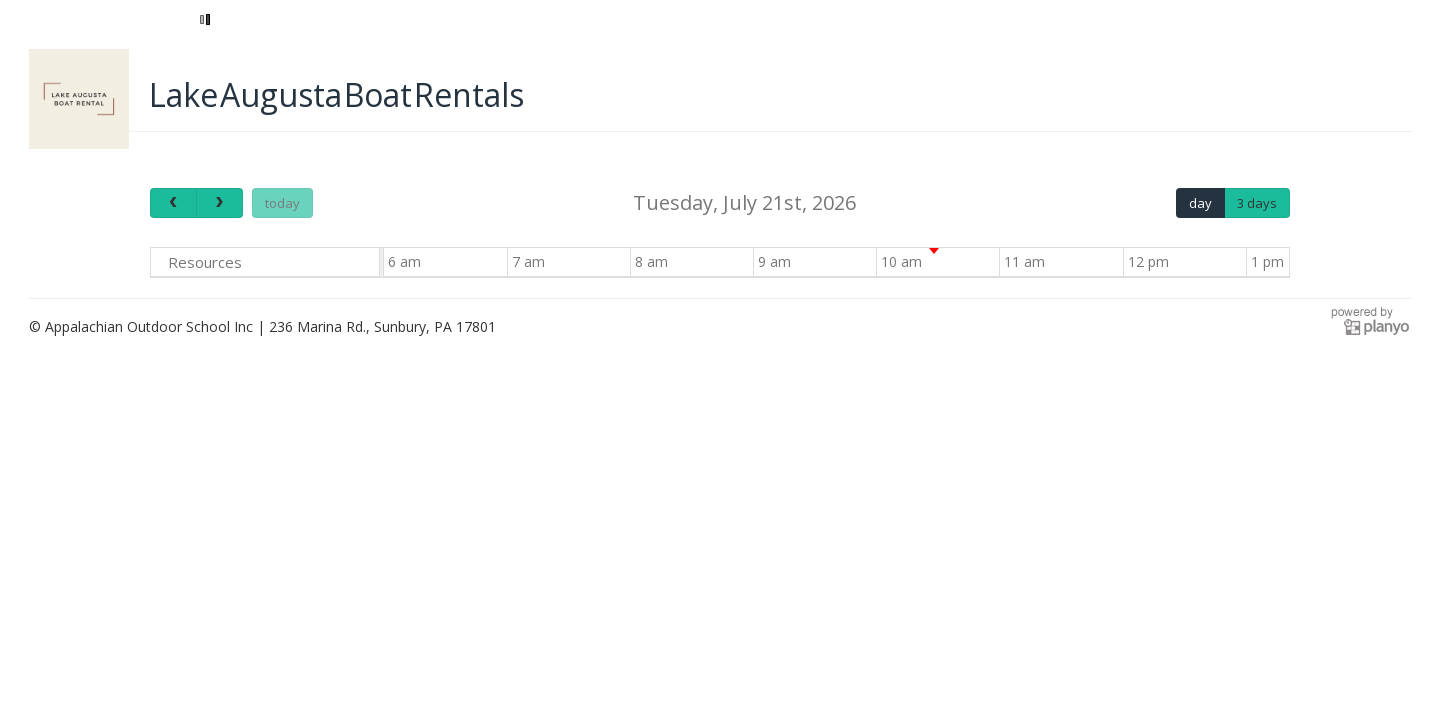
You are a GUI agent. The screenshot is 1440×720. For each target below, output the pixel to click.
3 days (1257, 203)
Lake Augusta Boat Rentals (336, 95)
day (1200, 203)
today (282, 203)
